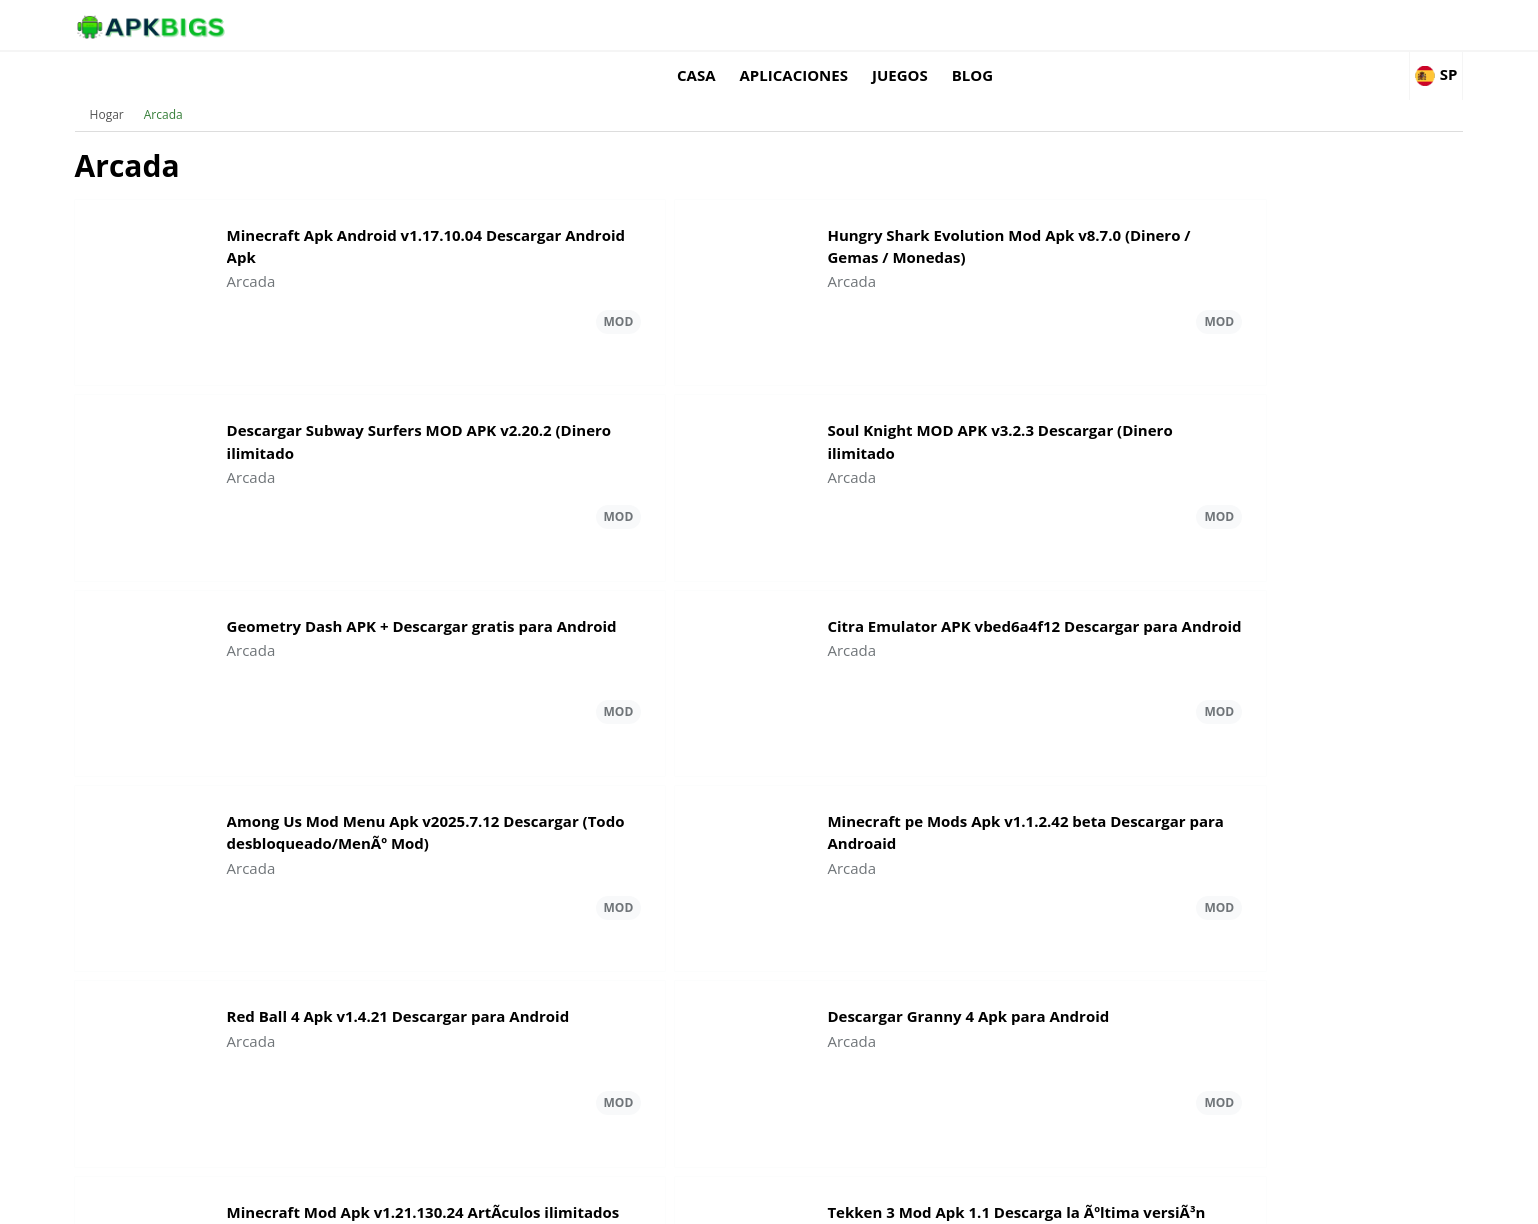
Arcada (257, 84)
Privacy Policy (1249, 1199)
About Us (1014, 1199)
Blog (1204, 25)
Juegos (1132, 25)
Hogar (201, 84)
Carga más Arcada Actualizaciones (768, 986)
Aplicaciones (1025, 25)
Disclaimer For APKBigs (1126, 1199)
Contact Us (1338, 1199)
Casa (928, 25)
